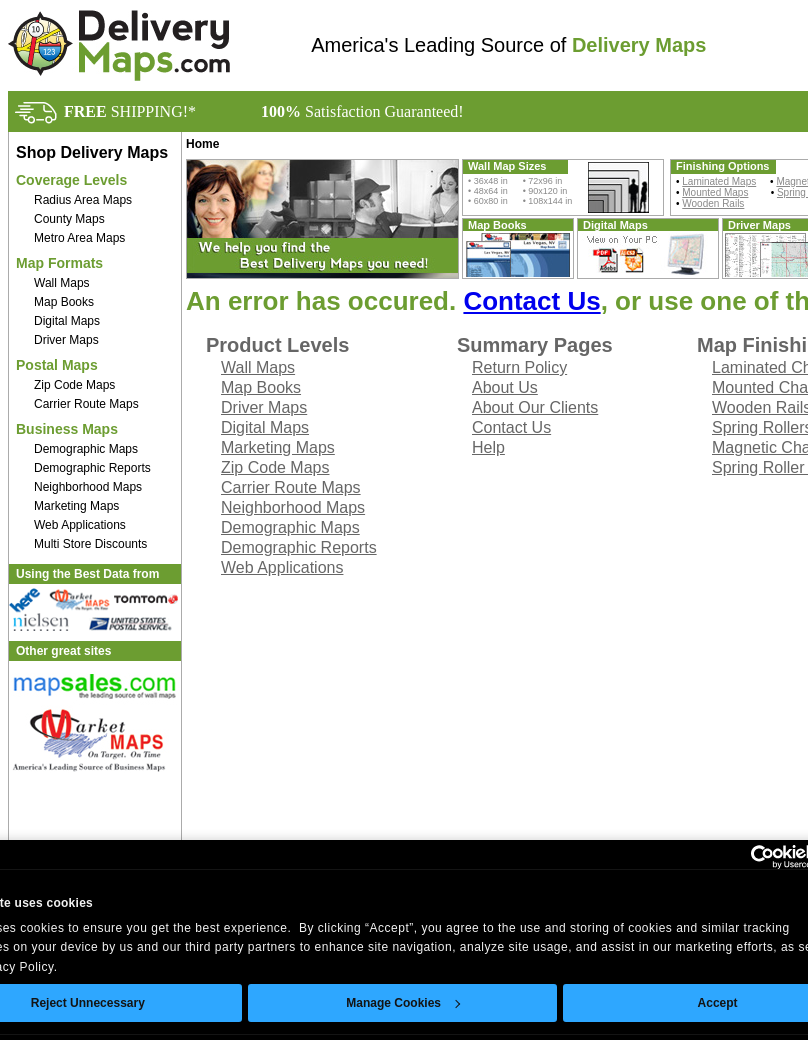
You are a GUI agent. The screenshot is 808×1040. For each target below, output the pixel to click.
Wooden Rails (713, 203)
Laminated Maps (719, 181)
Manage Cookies (403, 1003)
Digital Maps (67, 321)
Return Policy (519, 367)
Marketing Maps (76, 506)
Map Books (64, 302)
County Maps (69, 219)
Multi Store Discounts (90, 544)
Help (488, 447)
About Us (505, 387)
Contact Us (531, 301)
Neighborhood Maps (88, 487)
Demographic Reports (92, 468)
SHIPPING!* (130, 111)
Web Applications (80, 525)
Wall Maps (62, 283)
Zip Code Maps (74, 385)
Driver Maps (66, 340)
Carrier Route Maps (86, 404)
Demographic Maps (86, 449)
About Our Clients (535, 407)
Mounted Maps (715, 192)
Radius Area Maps (83, 200)
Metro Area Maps (79, 238)
